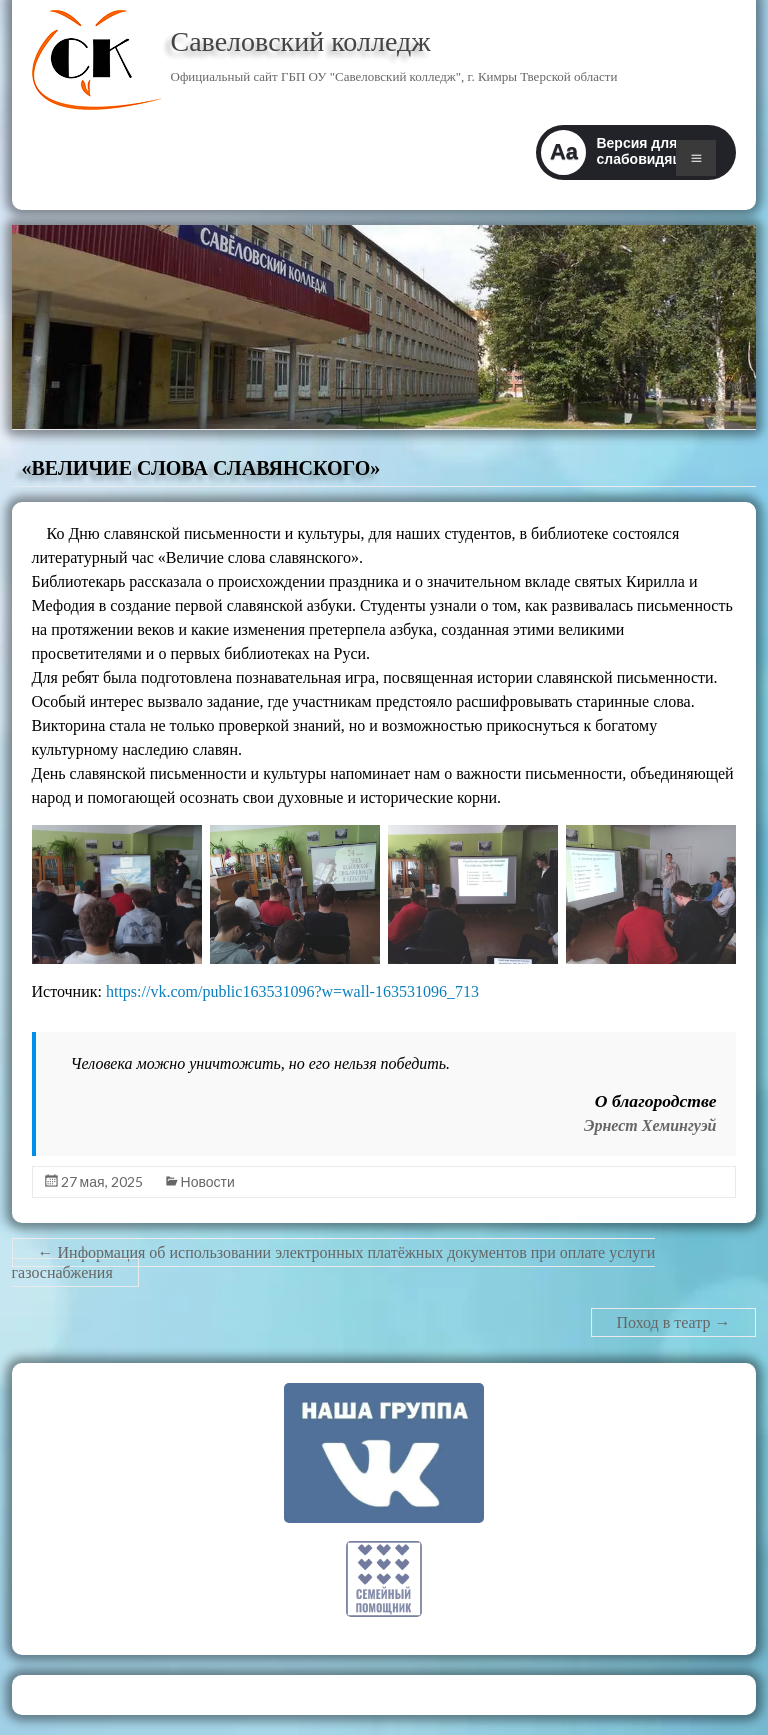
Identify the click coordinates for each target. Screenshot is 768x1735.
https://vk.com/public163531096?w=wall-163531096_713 (292, 991)
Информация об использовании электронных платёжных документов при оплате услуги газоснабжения (334, 1262)
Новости (208, 1181)
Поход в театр (674, 1322)
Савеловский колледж (301, 41)
